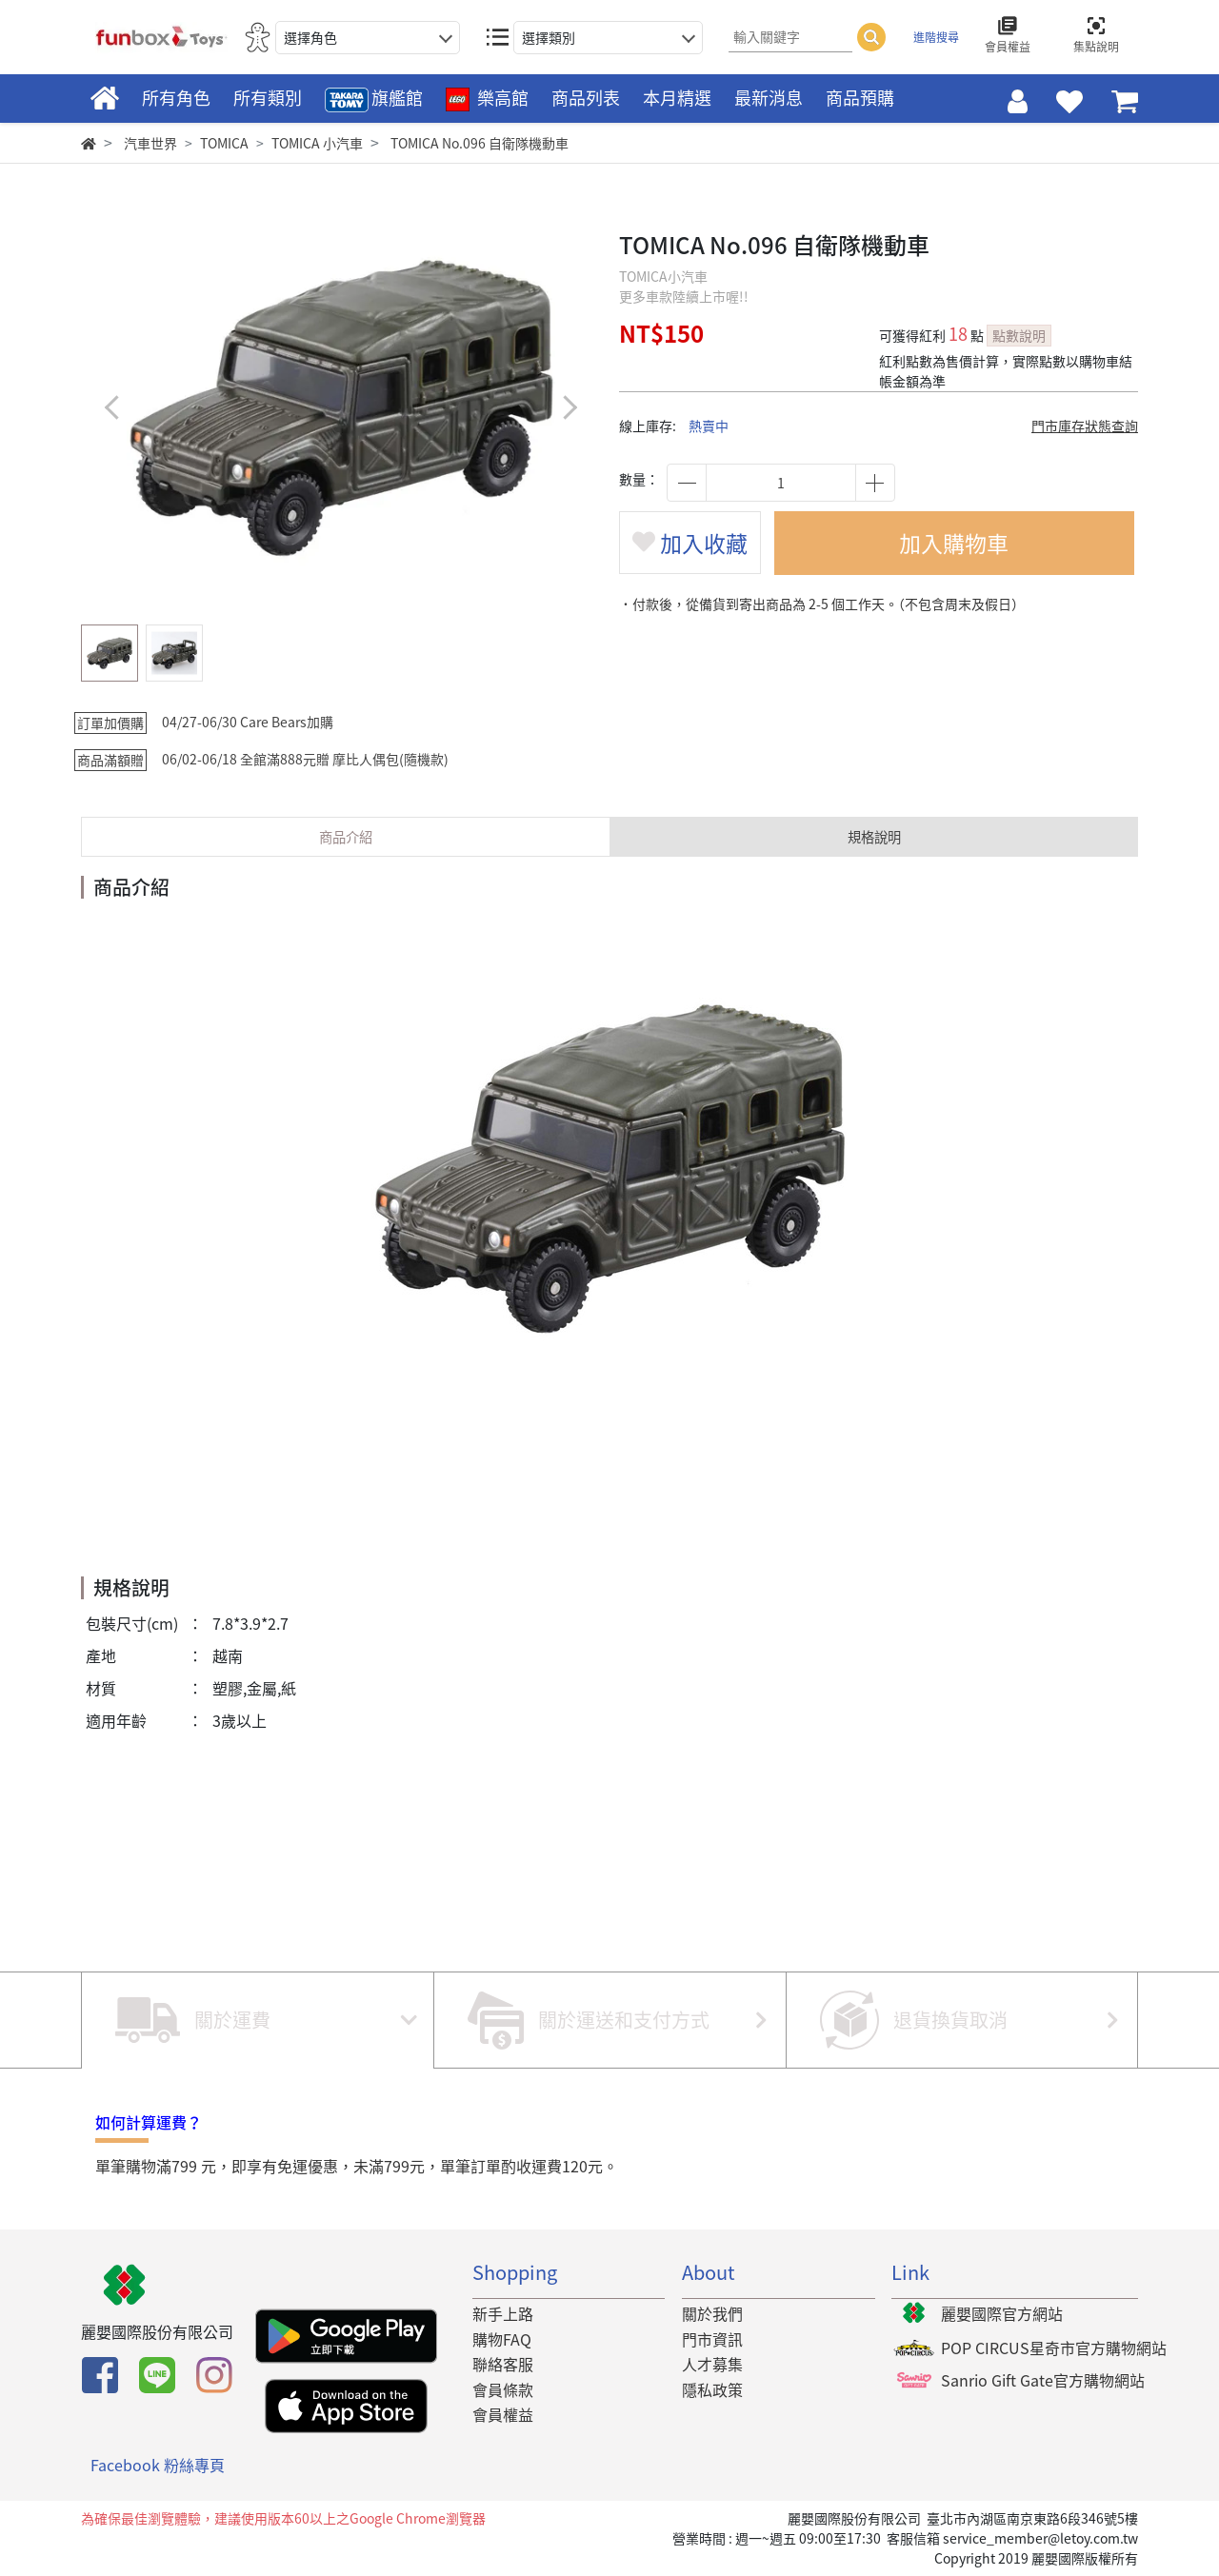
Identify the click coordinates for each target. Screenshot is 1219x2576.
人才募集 (712, 2363)
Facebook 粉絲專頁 (157, 2464)
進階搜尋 (936, 37)
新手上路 (502, 2313)
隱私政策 (712, 2389)
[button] (569, 407)
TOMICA (224, 142)
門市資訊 (712, 2339)
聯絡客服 (502, 2363)
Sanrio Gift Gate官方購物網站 (1043, 2379)
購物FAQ (501, 2339)
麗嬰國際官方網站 (1002, 2313)
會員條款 (502, 2389)
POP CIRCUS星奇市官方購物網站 (1054, 2347)
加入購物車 (958, 545)
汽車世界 (150, 142)
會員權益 (502, 2415)
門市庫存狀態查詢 (1084, 425)
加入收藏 (693, 545)
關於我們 (712, 2313)
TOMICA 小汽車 (317, 142)
